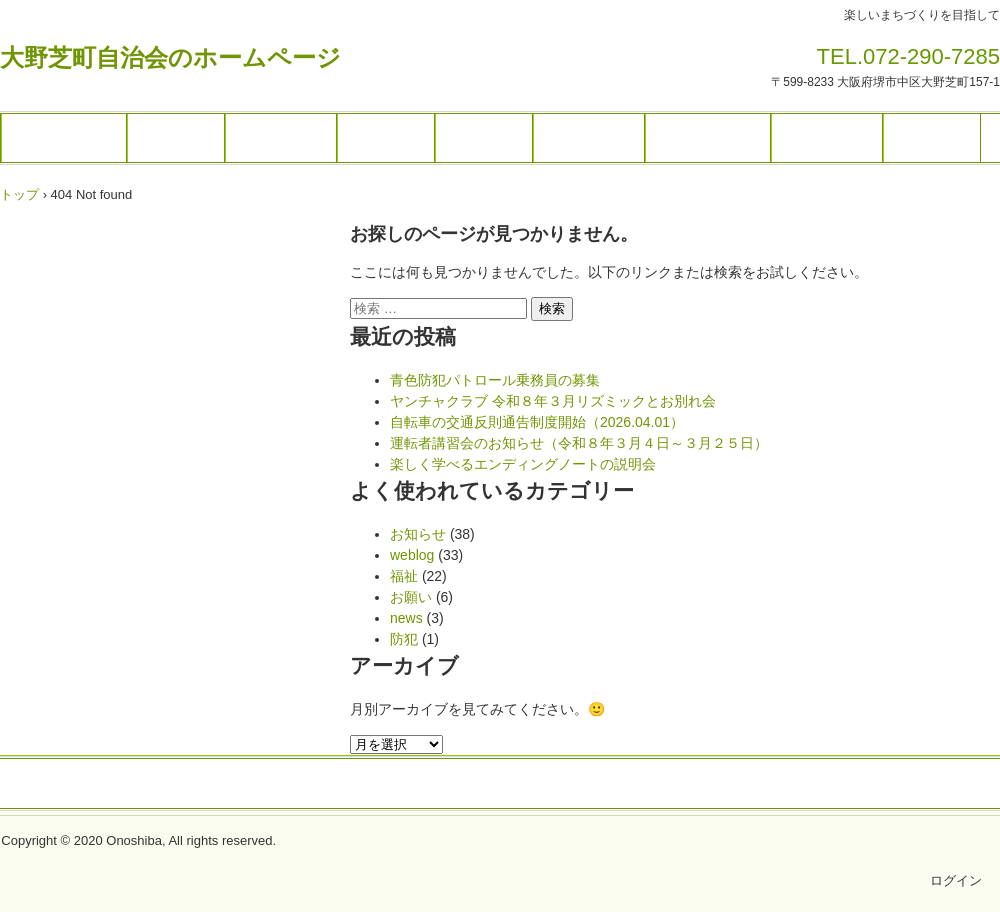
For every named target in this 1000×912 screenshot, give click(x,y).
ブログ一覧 (589, 138)
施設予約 (484, 138)
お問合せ (932, 138)
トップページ (64, 138)
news (406, 618)
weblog (412, 555)
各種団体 (386, 138)
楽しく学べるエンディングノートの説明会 (523, 464)
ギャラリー (281, 138)
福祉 (404, 576)
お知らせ (418, 534)
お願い (411, 597)
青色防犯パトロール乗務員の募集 (495, 380)
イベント (176, 138)
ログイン (956, 880)
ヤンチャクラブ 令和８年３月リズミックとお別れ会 (553, 401)
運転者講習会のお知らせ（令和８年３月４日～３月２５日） (579, 443)
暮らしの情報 (708, 138)
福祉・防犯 (827, 138)
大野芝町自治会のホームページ (170, 57)
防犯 (404, 639)
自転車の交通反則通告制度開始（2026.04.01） (537, 422)
